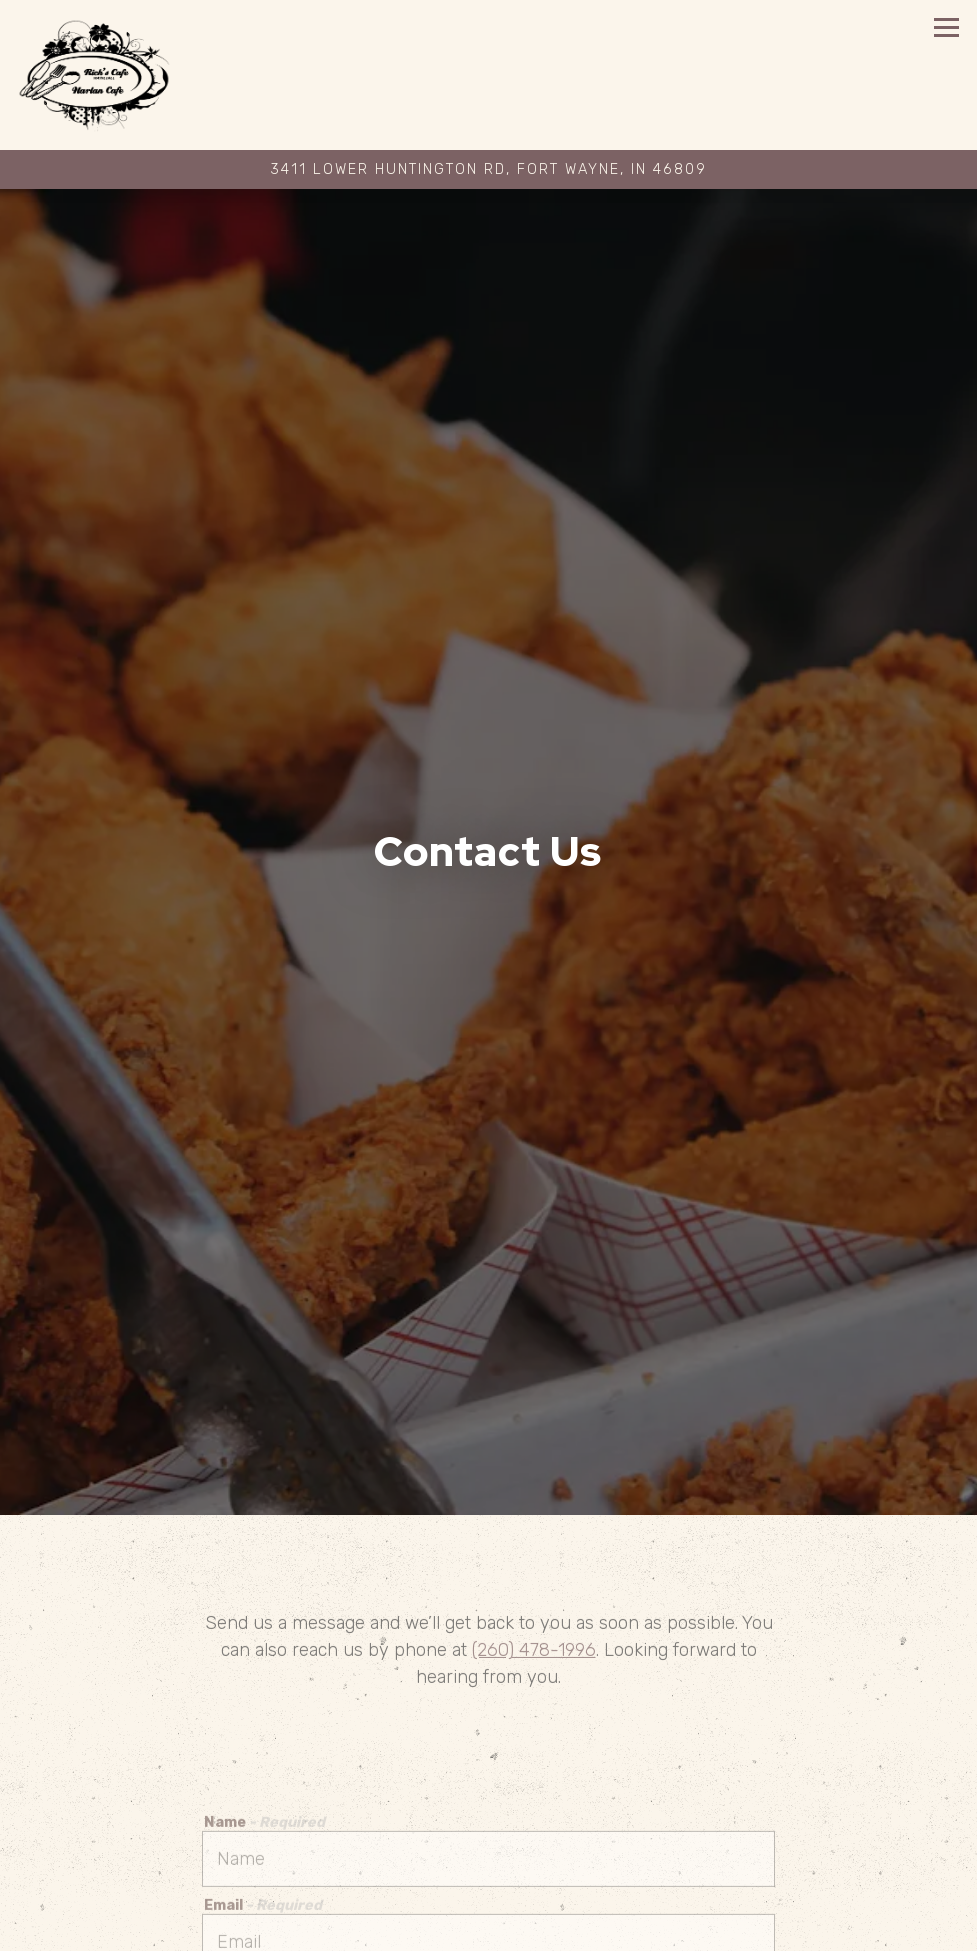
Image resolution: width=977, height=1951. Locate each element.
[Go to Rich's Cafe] (488, 170)
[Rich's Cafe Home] (113, 75)
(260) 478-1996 (534, 1543)
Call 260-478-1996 (488, 1881)
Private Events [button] (488, 1927)
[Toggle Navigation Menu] (946, 27)
